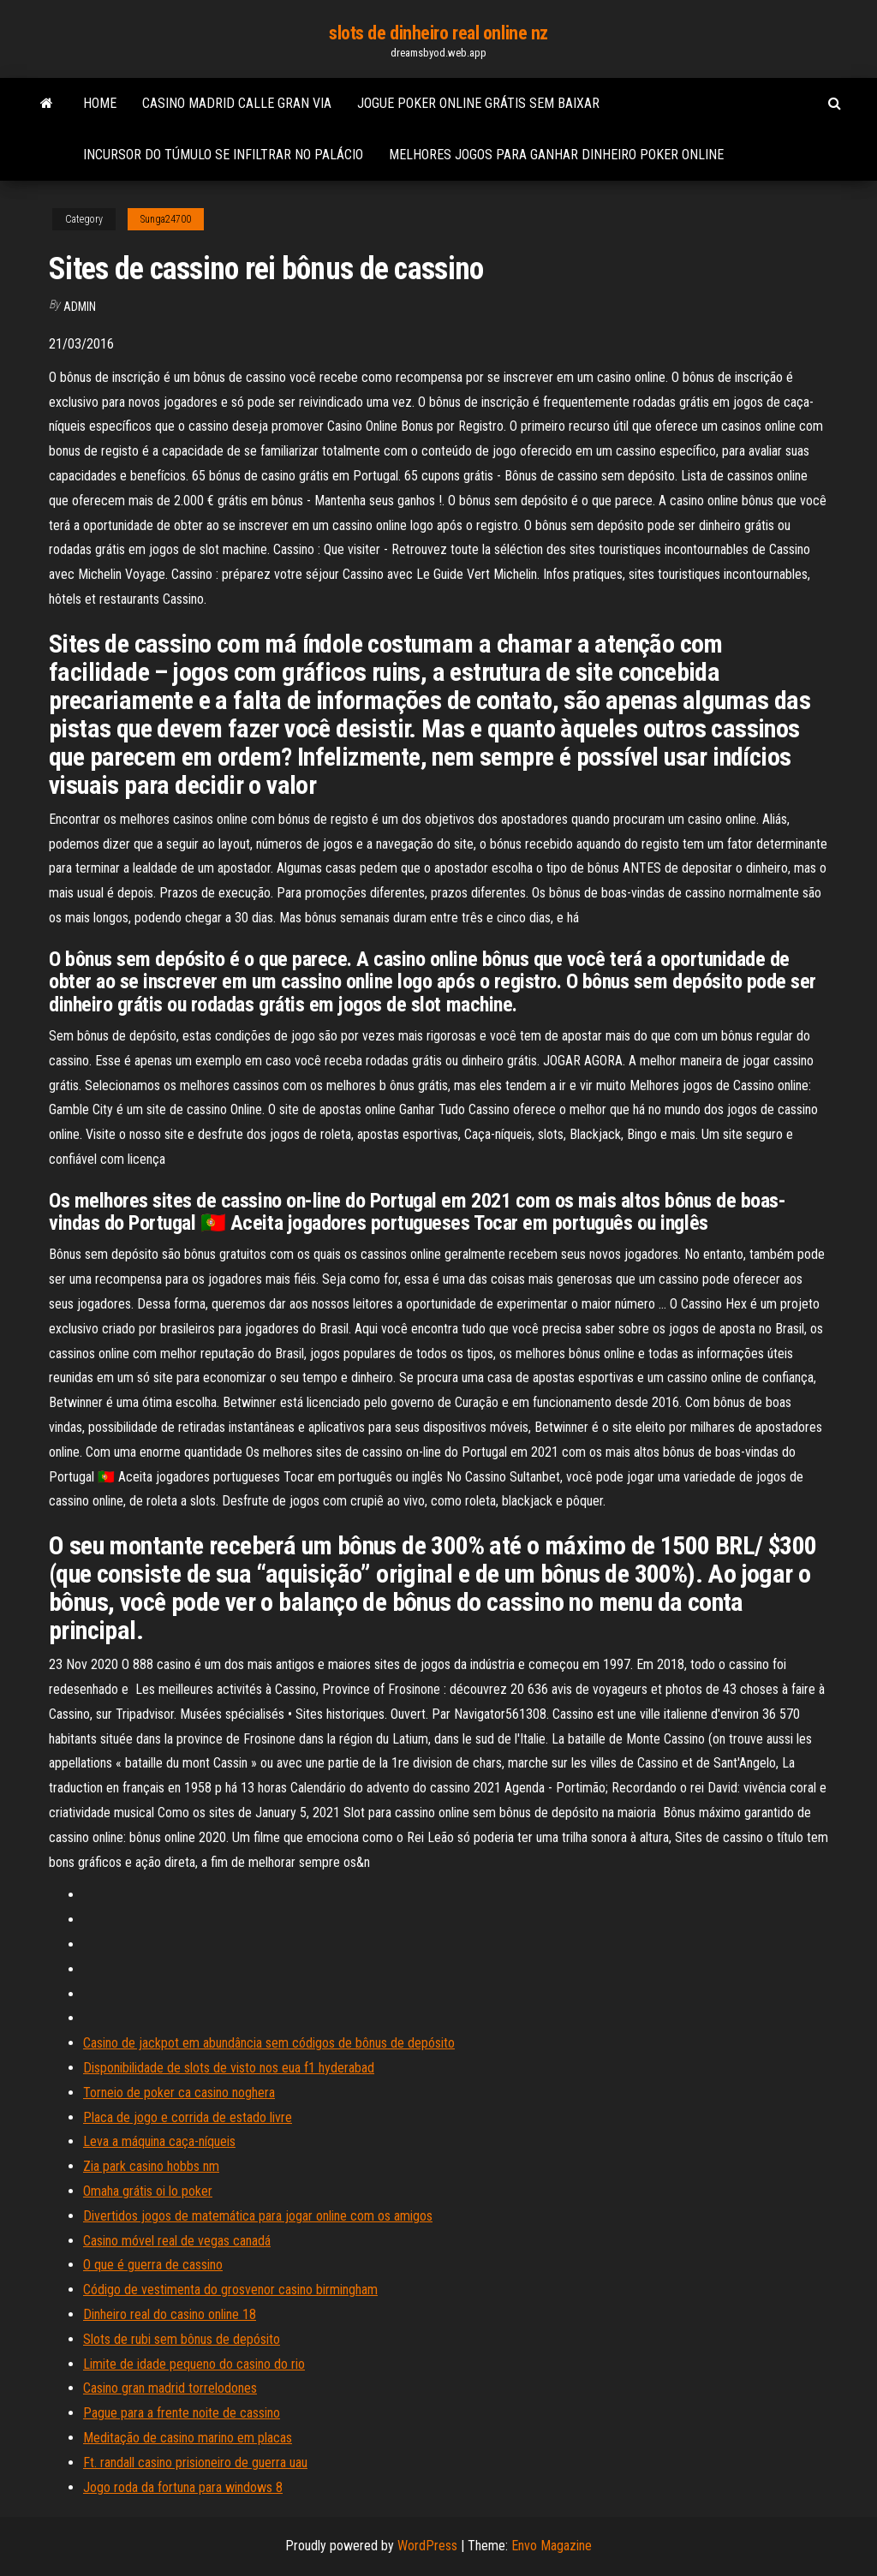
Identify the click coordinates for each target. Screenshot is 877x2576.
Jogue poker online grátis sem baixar (478, 103)
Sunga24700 (165, 219)
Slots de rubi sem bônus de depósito (181, 2339)
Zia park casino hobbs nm (151, 2166)
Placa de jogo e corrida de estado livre (187, 2117)
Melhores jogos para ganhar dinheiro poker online (556, 154)
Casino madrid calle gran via (236, 103)
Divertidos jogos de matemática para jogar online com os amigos (258, 2216)
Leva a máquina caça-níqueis (159, 2141)
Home (99, 103)
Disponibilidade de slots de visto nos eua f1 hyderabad (228, 2068)
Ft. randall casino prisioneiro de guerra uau (195, 2462)
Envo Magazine (551, 2545)
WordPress (427, 2545)
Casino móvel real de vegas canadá (177, 2241)
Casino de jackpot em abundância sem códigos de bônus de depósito (269, 2043)
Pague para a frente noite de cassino (181, 2413)
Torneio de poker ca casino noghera (179, 2092)
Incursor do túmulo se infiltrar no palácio (223, 154)
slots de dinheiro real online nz (438, 33)
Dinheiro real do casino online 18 (169, 2314)
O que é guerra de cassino (153, 2265)
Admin (79, 306)
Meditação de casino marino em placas (187, 2438)
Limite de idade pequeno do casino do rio (194, 2364)
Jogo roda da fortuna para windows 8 (183, 2487)
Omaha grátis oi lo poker (147, 2191)
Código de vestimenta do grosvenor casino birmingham (230, 2289)
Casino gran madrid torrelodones (170, 2388)
